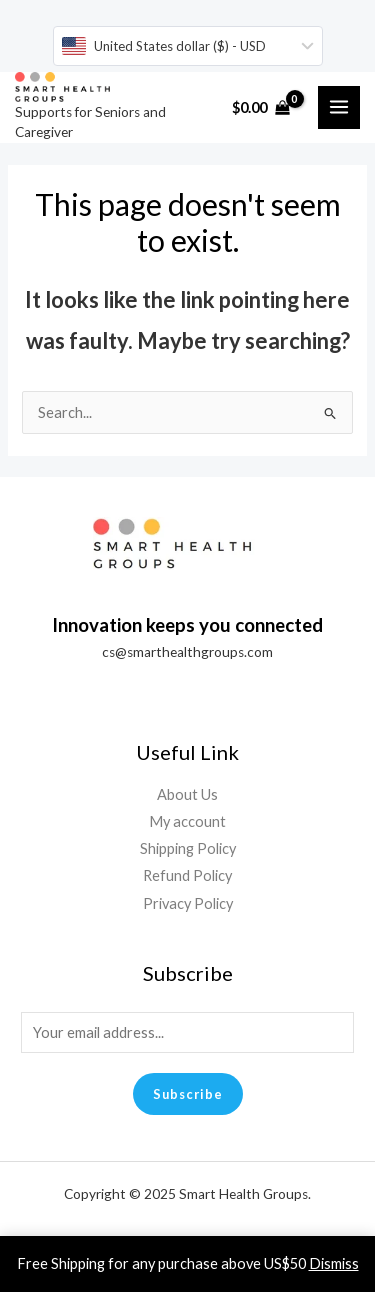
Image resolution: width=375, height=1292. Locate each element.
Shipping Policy (188, 848)
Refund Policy (187, 875)
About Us (187, 794)
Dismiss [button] (334, 1263)
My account (187, 821)
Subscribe (188, 1094)
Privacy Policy (188, 903)
